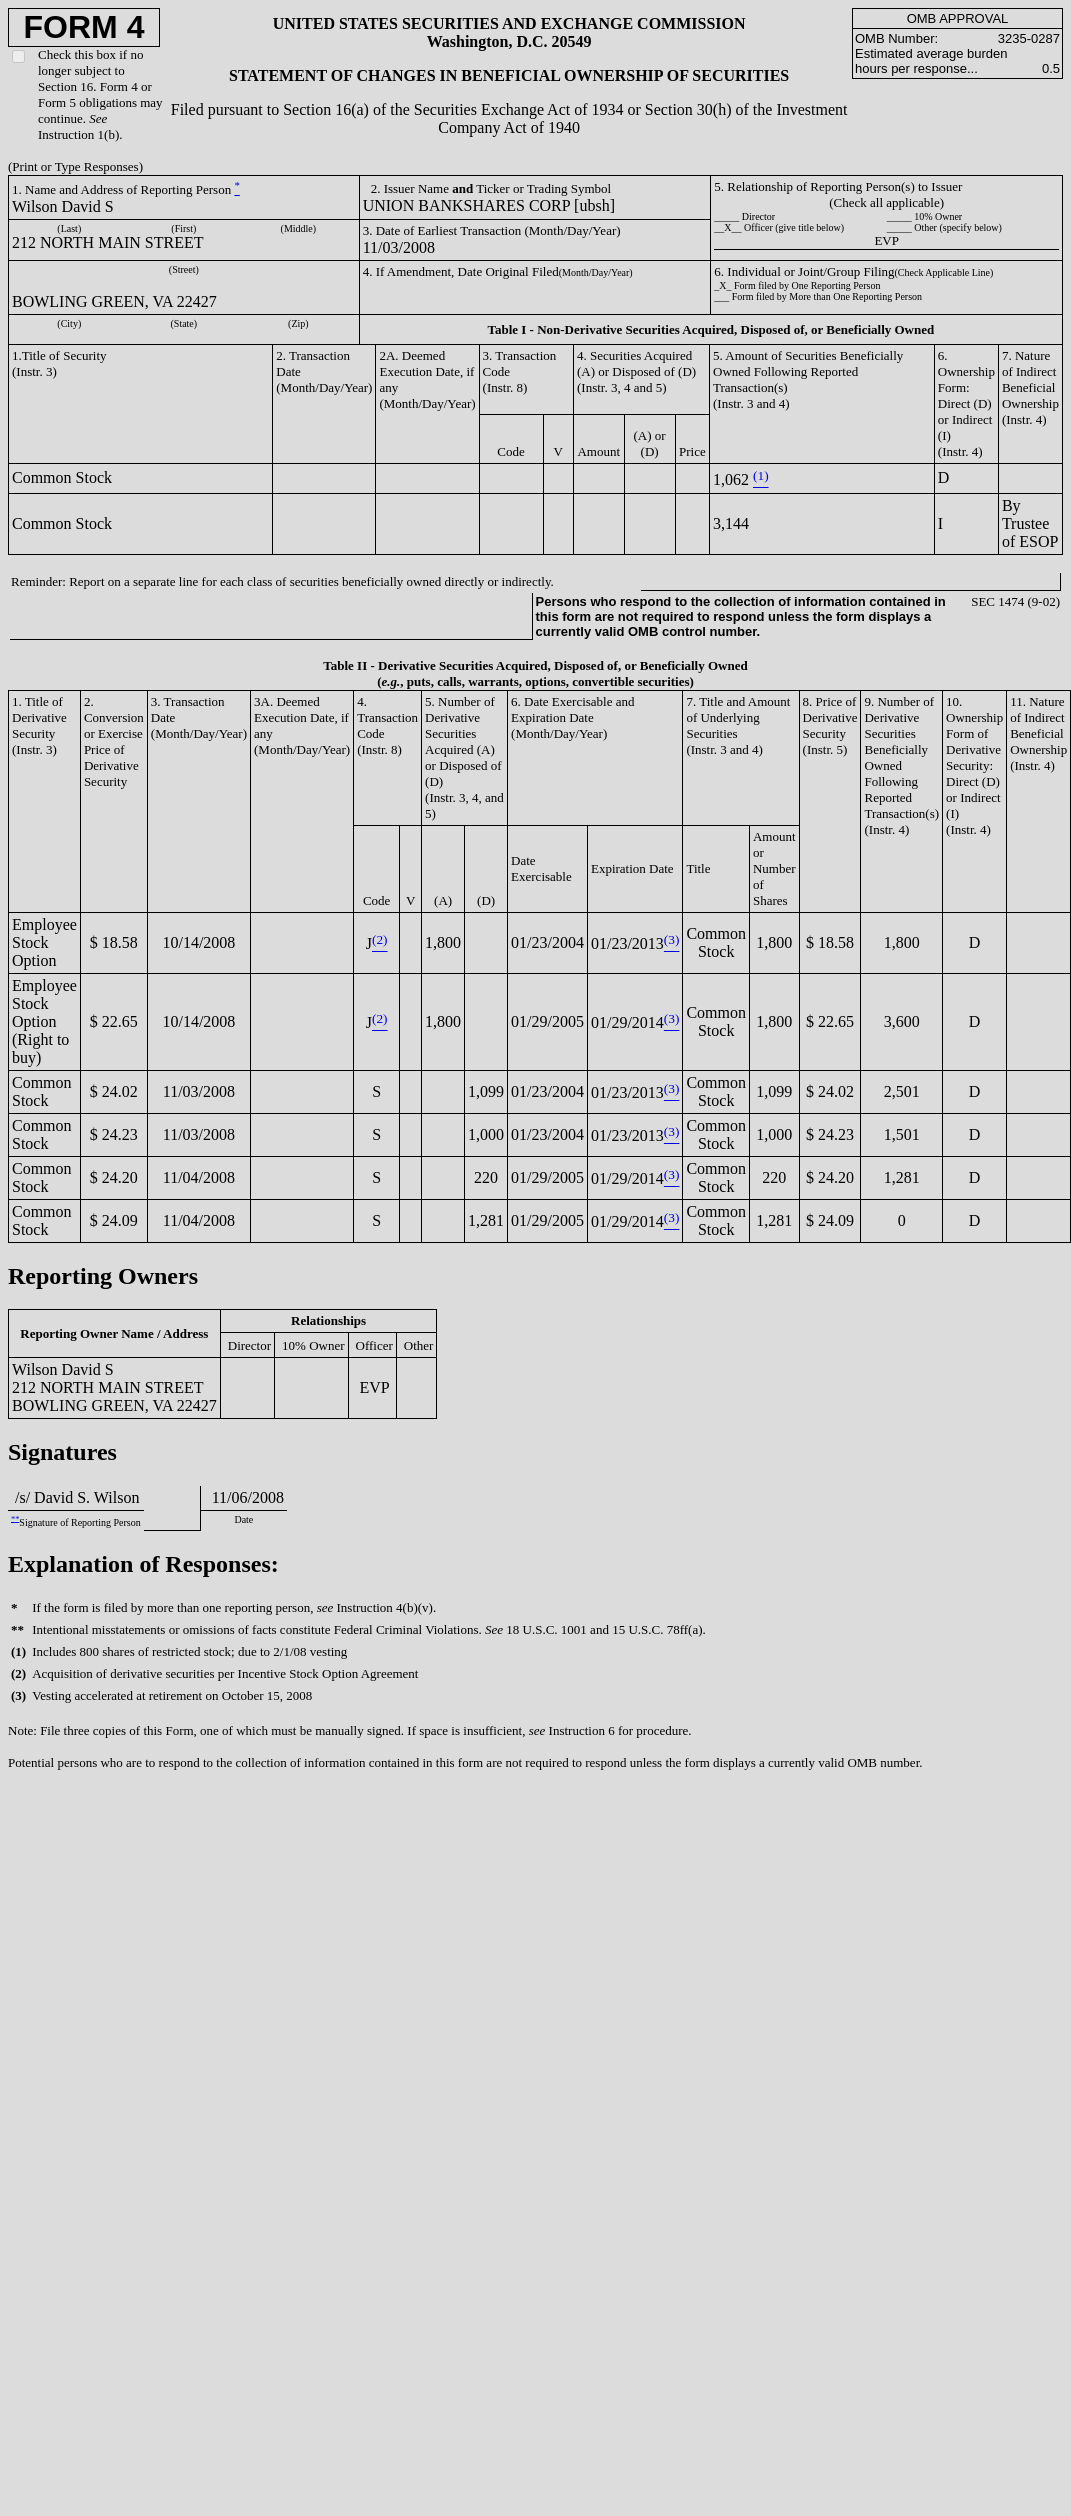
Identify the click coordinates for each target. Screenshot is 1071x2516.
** (15, 1518)
